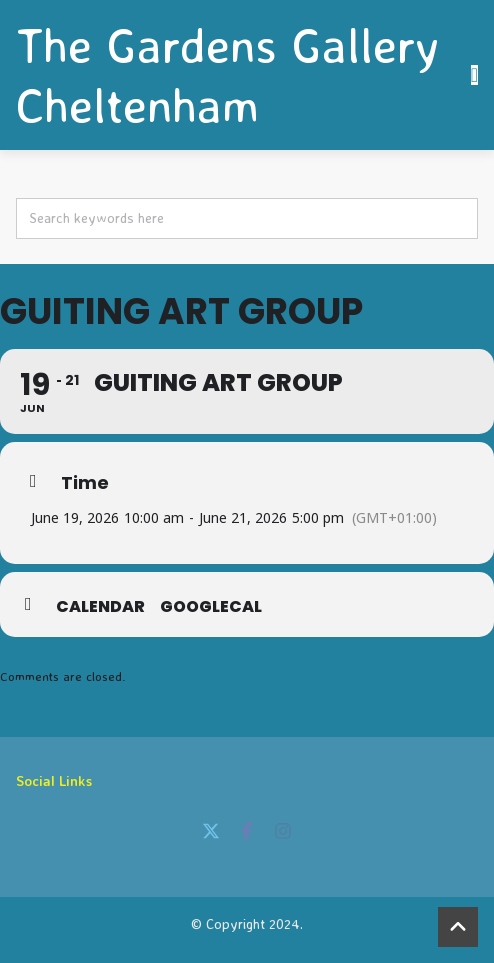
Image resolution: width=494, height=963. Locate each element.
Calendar (100, 607)
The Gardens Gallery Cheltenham (227, 75)
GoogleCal (211, 607)
